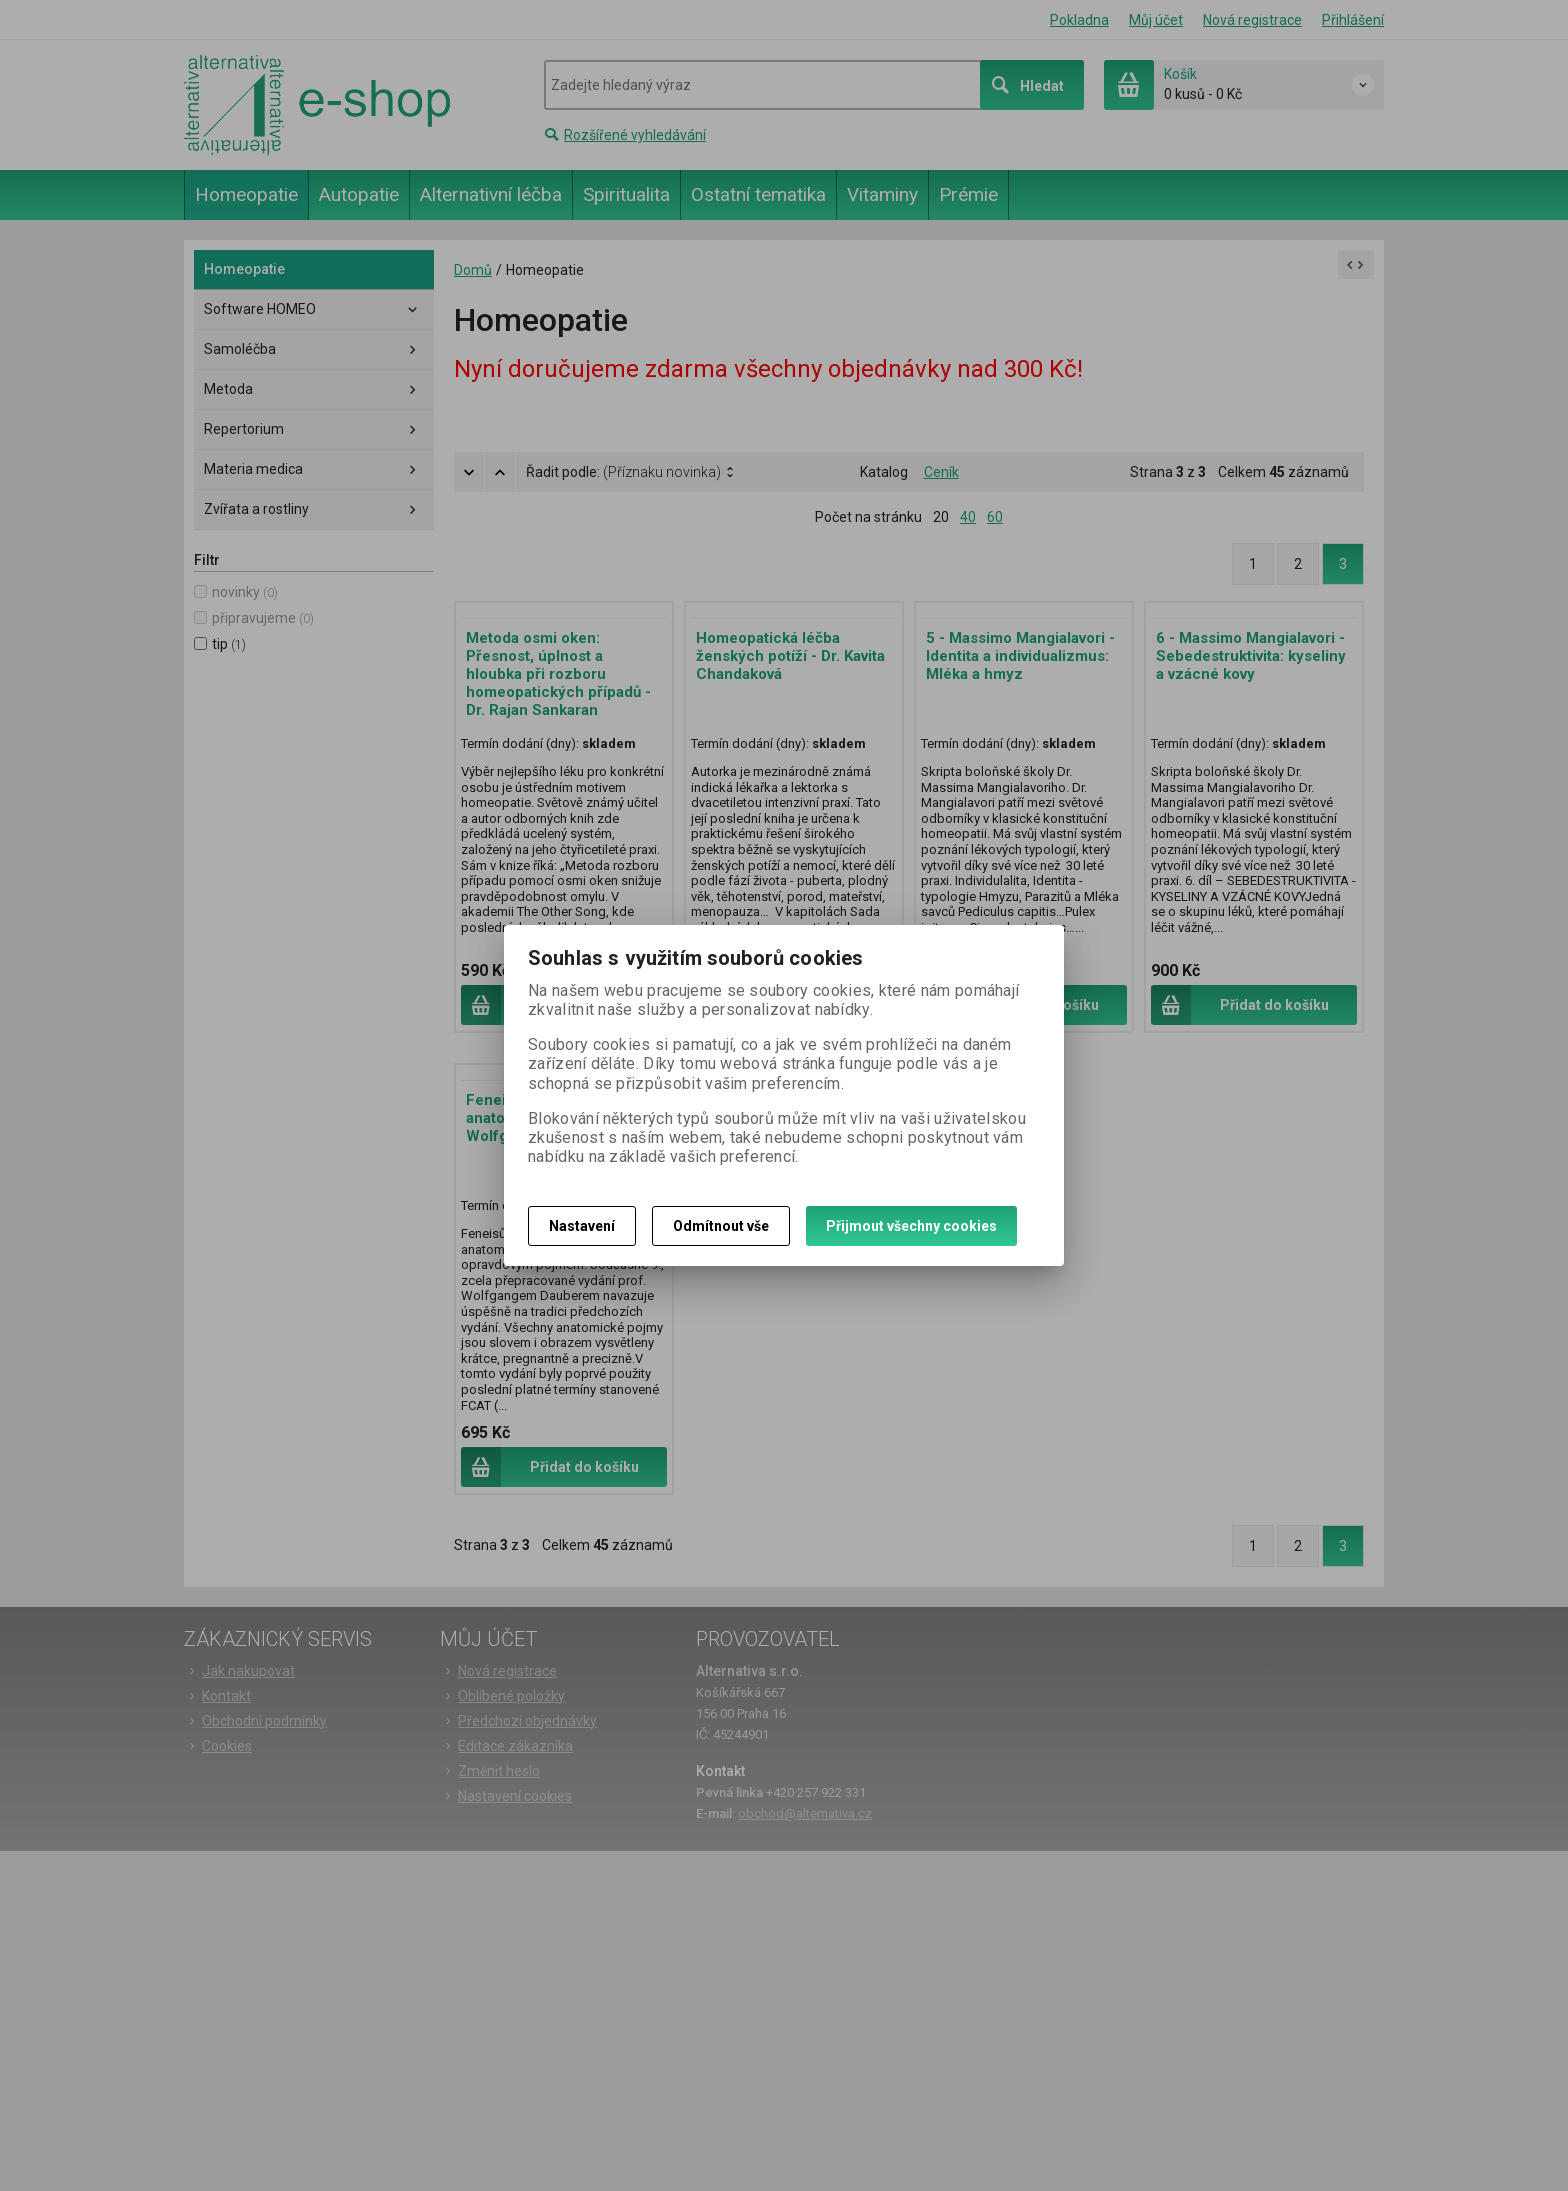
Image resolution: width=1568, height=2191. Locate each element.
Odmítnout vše (721, 1226)
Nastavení (582, 1226)
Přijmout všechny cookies (911, 1226)
